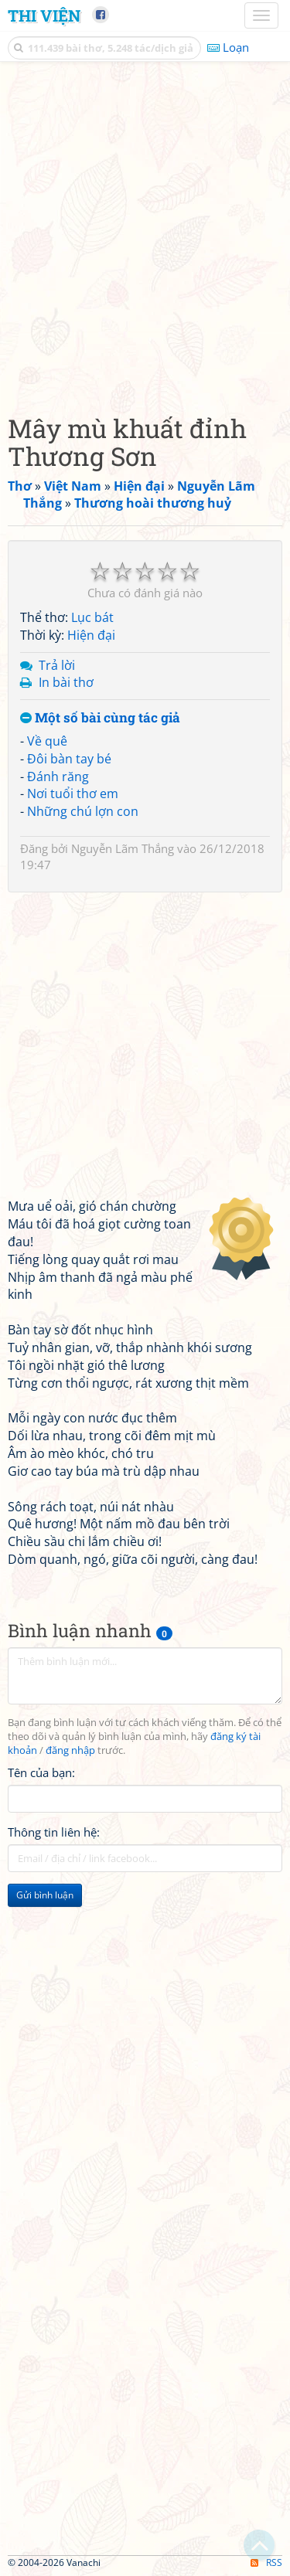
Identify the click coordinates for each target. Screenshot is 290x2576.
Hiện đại (91, 635)
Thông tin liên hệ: (54, 1832)
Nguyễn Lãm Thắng (122, 848)
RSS (266, 2562)
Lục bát (92, 617)
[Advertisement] (145, 234)
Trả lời (57, 665)
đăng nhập (70, 1750)
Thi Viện (44, 15)
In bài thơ (66, 682)
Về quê (47, 740)
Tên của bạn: (41, 1772)
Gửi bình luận (44, 1894)
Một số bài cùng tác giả (100, 718)
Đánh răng (58, 776)
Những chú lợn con (82, 811)
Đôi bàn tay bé (69, 758)
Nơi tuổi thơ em (72, 793)
